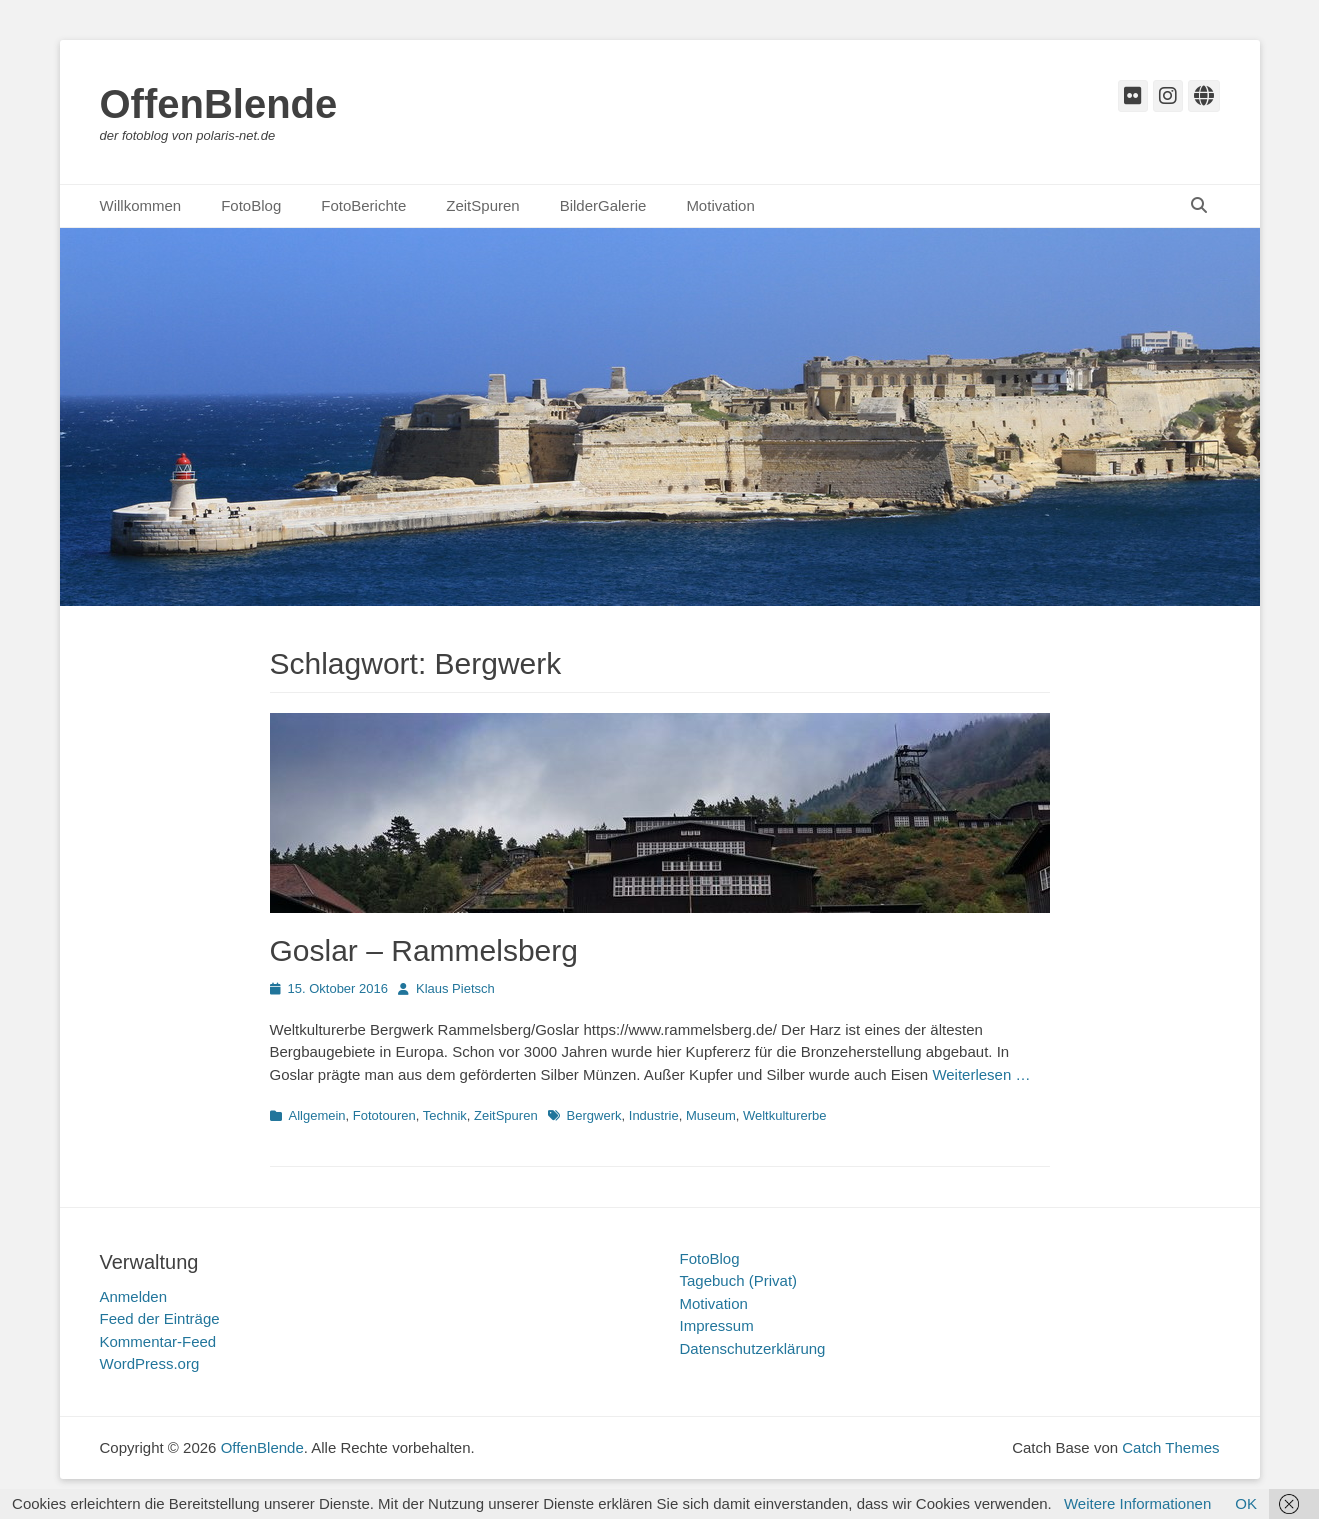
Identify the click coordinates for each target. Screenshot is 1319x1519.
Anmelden (134, 1296)
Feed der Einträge (160, 1318)
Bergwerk (594, 1115)
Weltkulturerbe (785, 1115)
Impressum (717, 1325)
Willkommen (141, 205)
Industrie (654, 1115)
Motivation (720, 205)
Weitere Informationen (1137, 1503)
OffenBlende (219, 104)
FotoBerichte (363, 205)
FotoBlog (251, 205)
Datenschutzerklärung (753, 1348)
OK (1246, 1503)
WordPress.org (150, 1363)
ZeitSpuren (482, 205)
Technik (445, 1115)
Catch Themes (1170, 1447)
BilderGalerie (603, 205)
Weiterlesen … (981, 1074)
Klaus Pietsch (455, 988)
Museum (711, 1115)
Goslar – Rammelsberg (424, 950)
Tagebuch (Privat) (739, 1280)
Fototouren (384, 1115)
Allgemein (317, 1115)
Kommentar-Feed (158, 1341)
